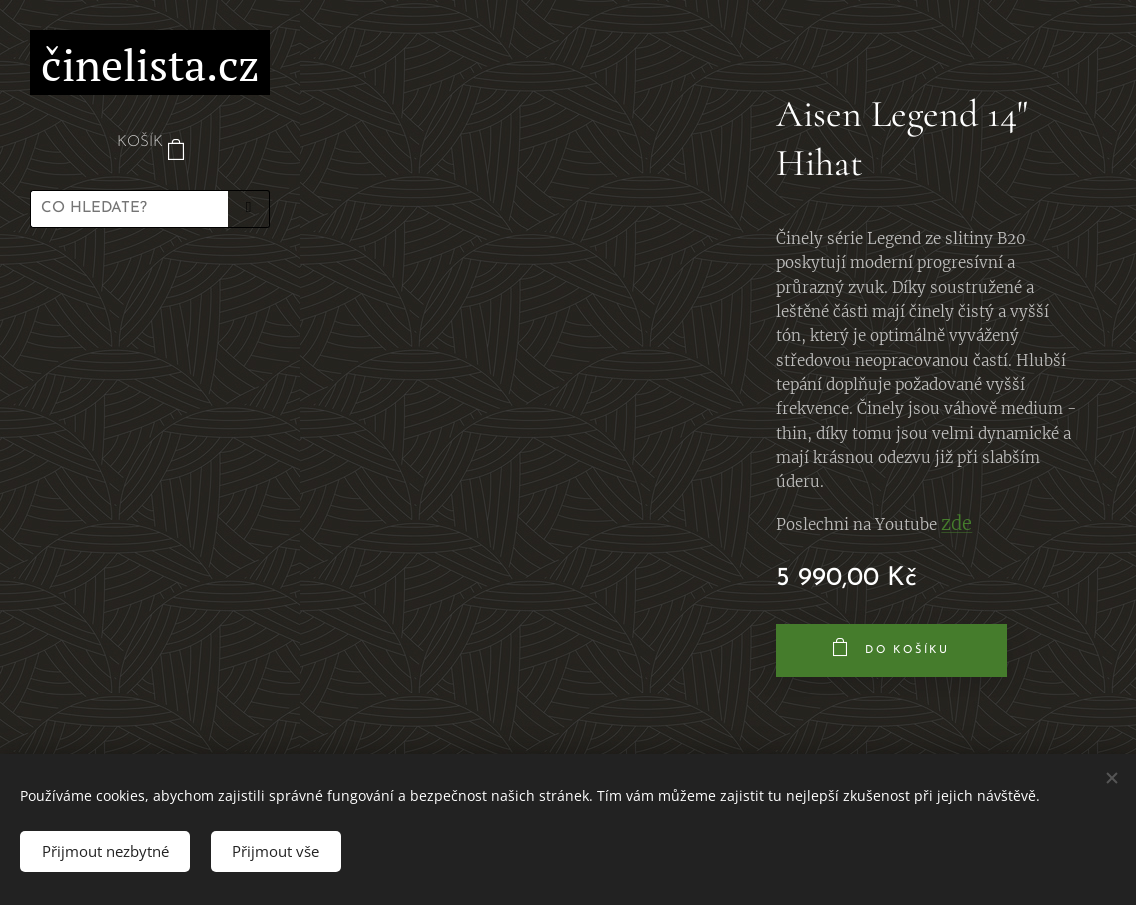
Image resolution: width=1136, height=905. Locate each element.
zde (956, 523)
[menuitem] (150, 301)
